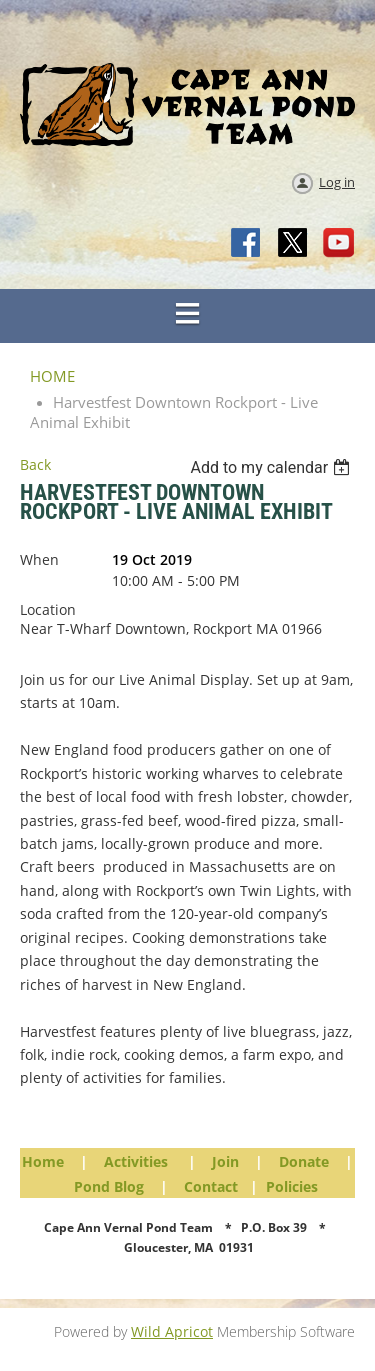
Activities (136, 1161)
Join (225, 1161)
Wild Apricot (172, 1331)
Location (48, 609)
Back (35, 464)
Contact (211, 1186)
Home (43, 1161)
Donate (304, 1161)
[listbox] (272, 467)
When (39, 559)
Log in (337, 182)
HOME (52, 376)
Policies (292, 1186)
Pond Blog (109, 1186)
